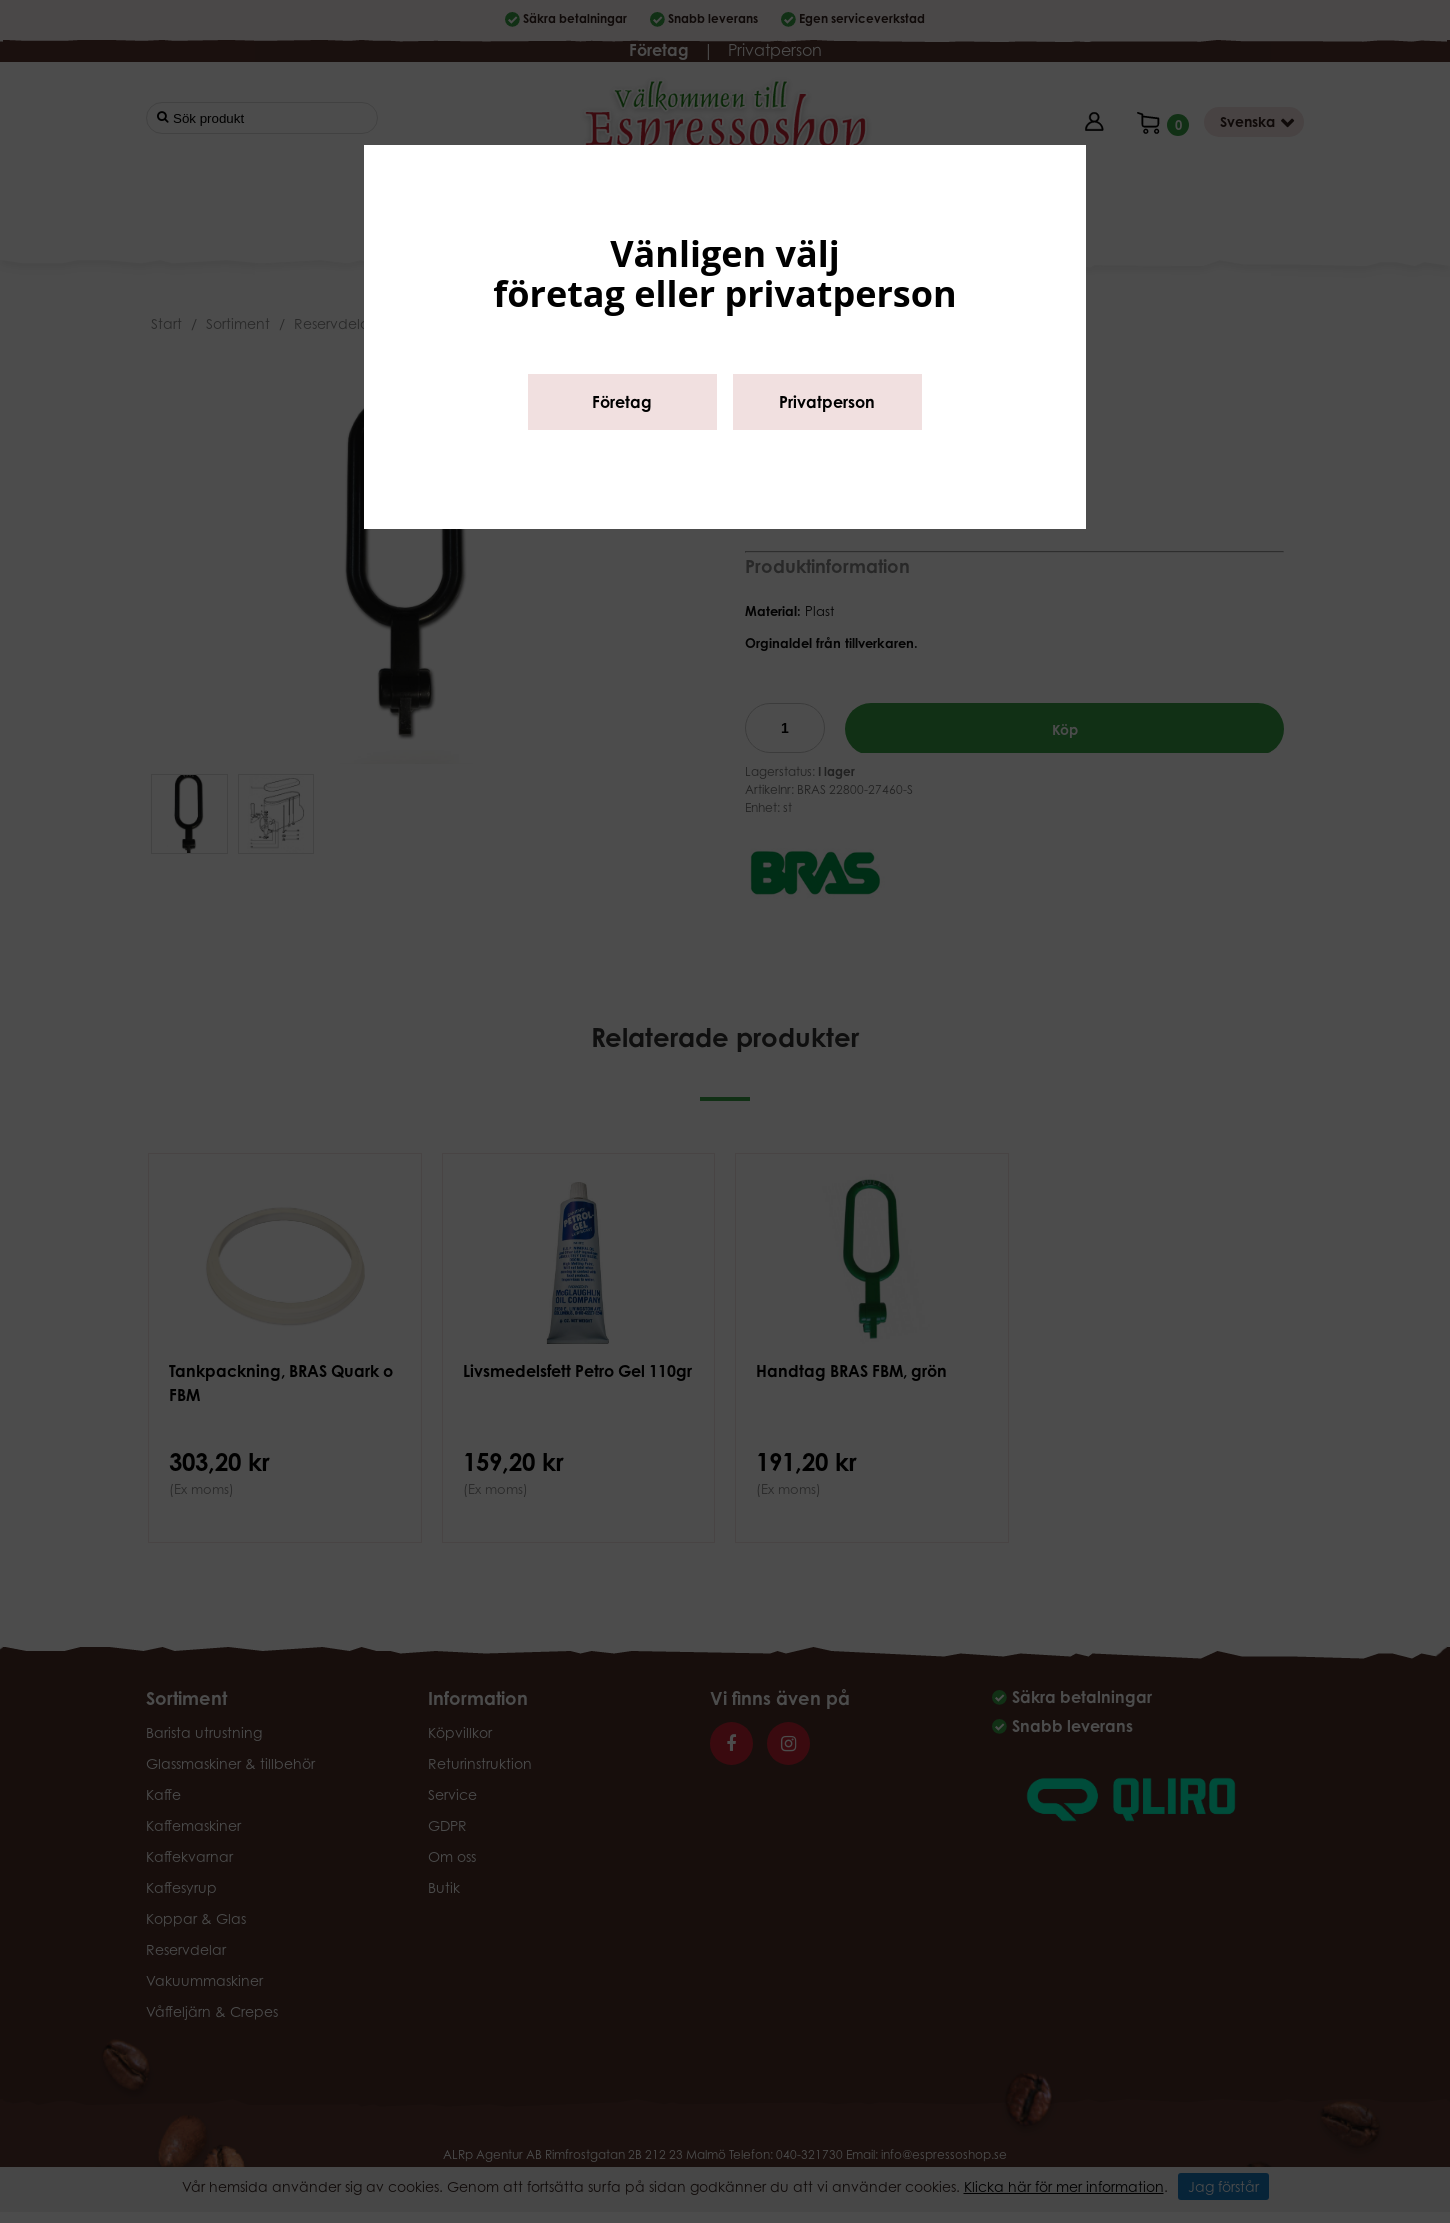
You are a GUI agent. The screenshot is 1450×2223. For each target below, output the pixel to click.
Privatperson (827, 402)
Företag (622, 402)
